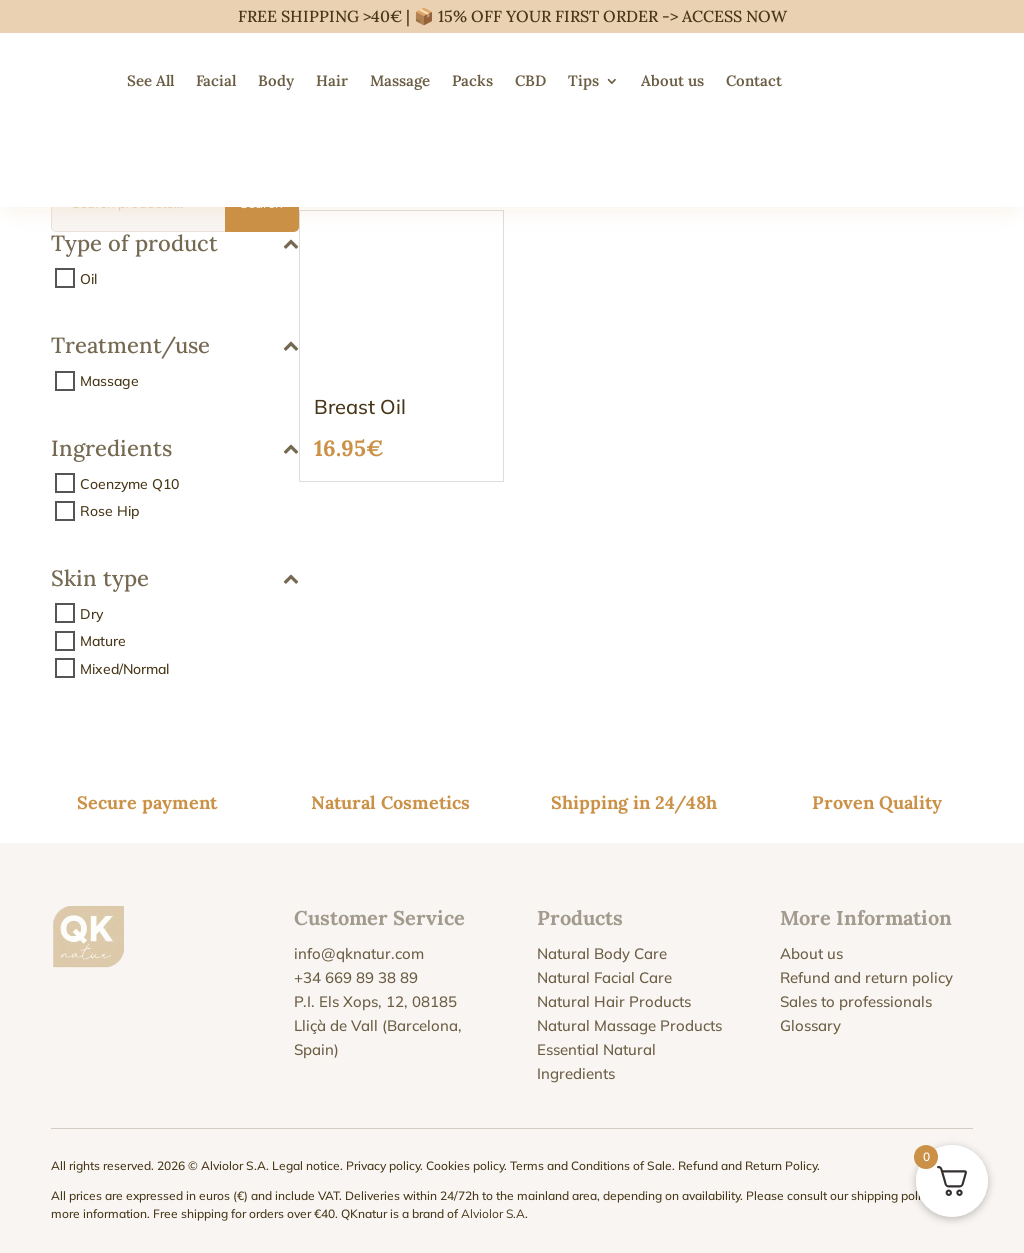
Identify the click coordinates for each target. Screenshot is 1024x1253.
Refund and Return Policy (747, 1165)
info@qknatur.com (359, 953)
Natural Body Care (602, 953)
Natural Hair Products (614, 1001)
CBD (530, 80)
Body (276, 80)
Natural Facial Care (604, 977)
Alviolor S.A (493, 1213)
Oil (88, 278)
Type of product (175, 244)
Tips (583, 80)
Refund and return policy (866, 977)
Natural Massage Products (629, 1025)
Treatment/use (175, 346)
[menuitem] (813, 81)
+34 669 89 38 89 (356, 977)
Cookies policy (465, 1165)
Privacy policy (383, 1165)
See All (150, 80)
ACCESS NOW (734, 16)
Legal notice (306, 1165)
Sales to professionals (856, 1001)
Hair (332, 80)
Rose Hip (109, 511)
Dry (91, 613)
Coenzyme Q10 (129, 483)
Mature (103, 641)
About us (672, 80)
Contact (754, 80)
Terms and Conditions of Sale (591, 1165)
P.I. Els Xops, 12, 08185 (375, 1001)
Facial (216, 80)
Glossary (810, 1025)
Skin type (175, 579)
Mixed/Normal (124, 668)
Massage (400, 80)
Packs (472, 80)
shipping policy (892, 1195)
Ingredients (175, 449)
